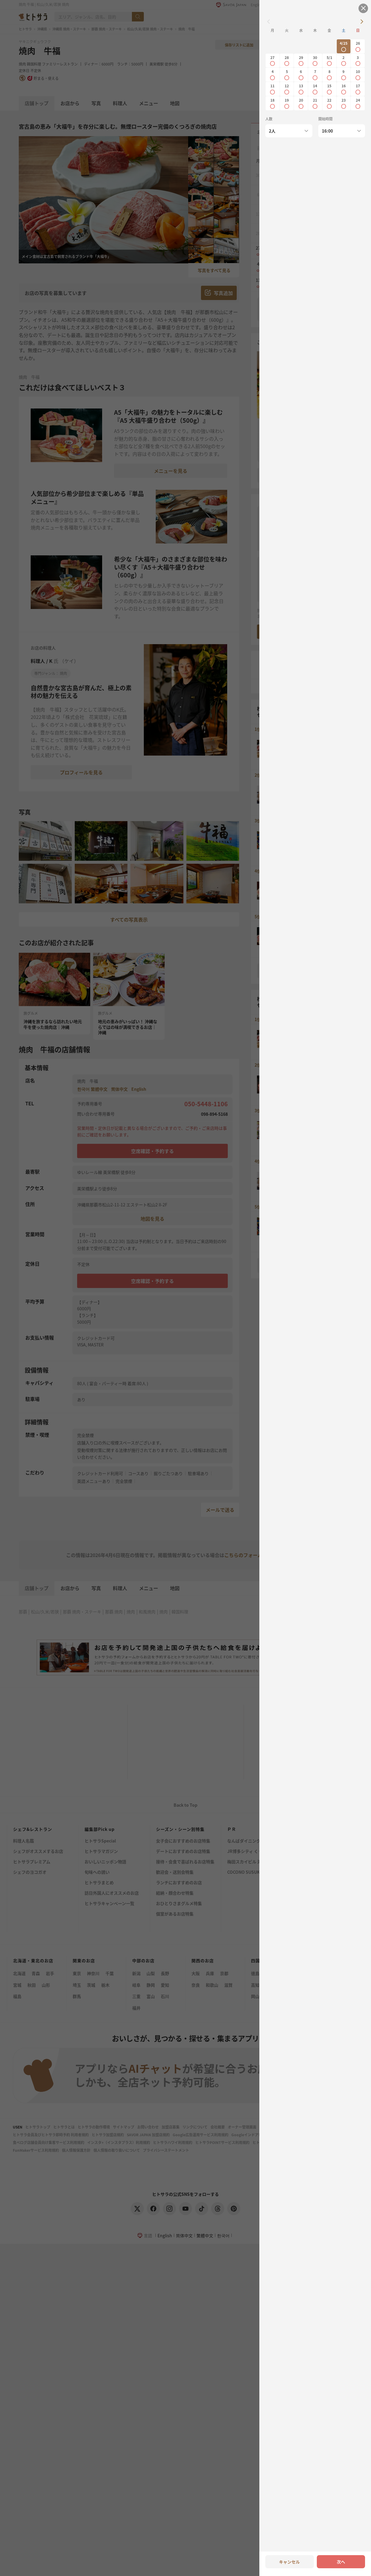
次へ (341, 2562)
